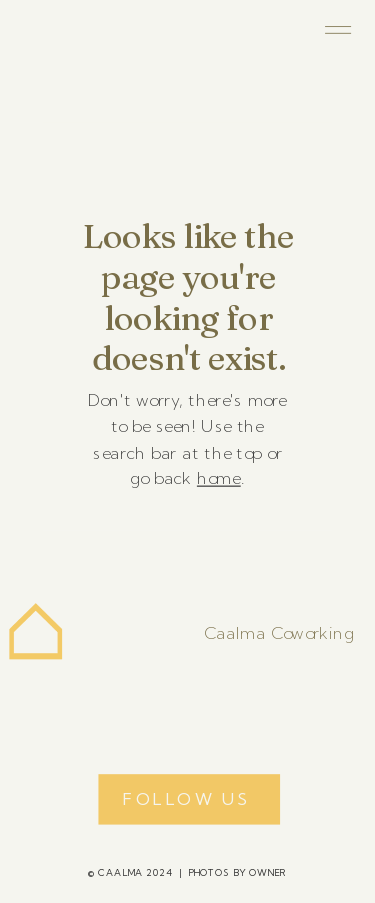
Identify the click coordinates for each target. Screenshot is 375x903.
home (219, 478)
